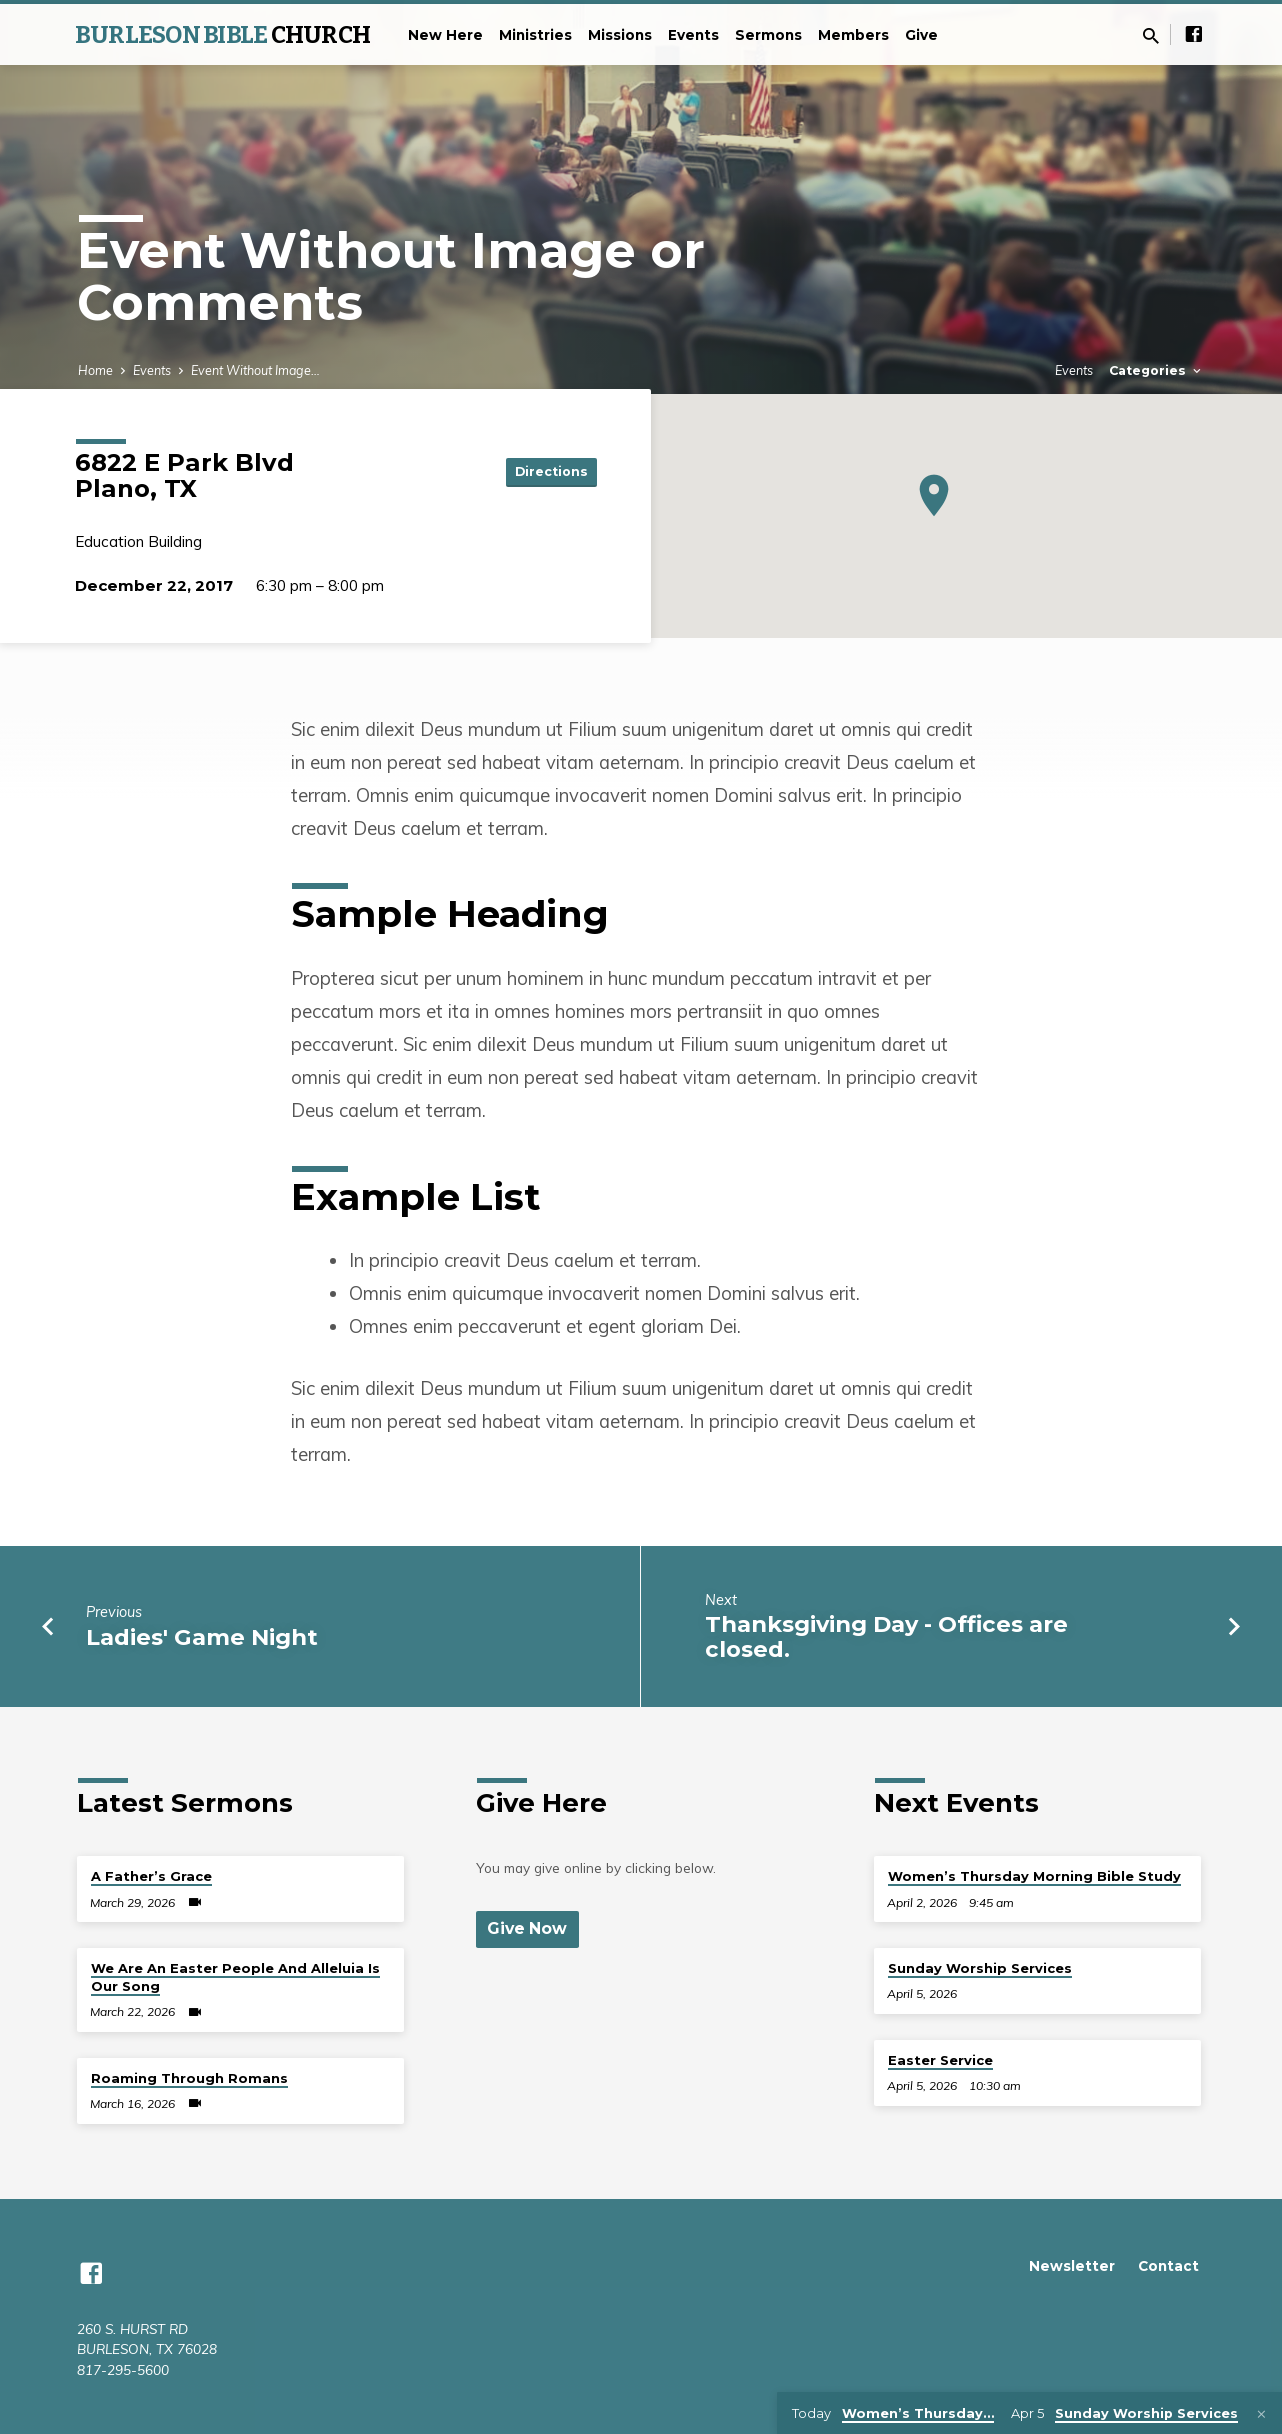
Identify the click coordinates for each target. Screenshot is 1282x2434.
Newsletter (1072, 2266)
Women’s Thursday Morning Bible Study (1034, 1876)
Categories (1156, 370)
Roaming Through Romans (189, 2078)
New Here (445, 35)
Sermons (768, 35)
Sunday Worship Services (980, 1968)
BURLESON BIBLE (222, 35)
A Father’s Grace (151, 1876)
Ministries (535, 35)
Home (95, 370)
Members (853, 35)
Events (693, 35)
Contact (1168, 2266)
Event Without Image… (255, 370)
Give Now (529, 1929)
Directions (547, 471)
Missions (620, 35)
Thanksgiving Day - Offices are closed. (886, 1636)
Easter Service (940, 2060)
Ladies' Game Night (202, 1637)
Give (921, 35)
